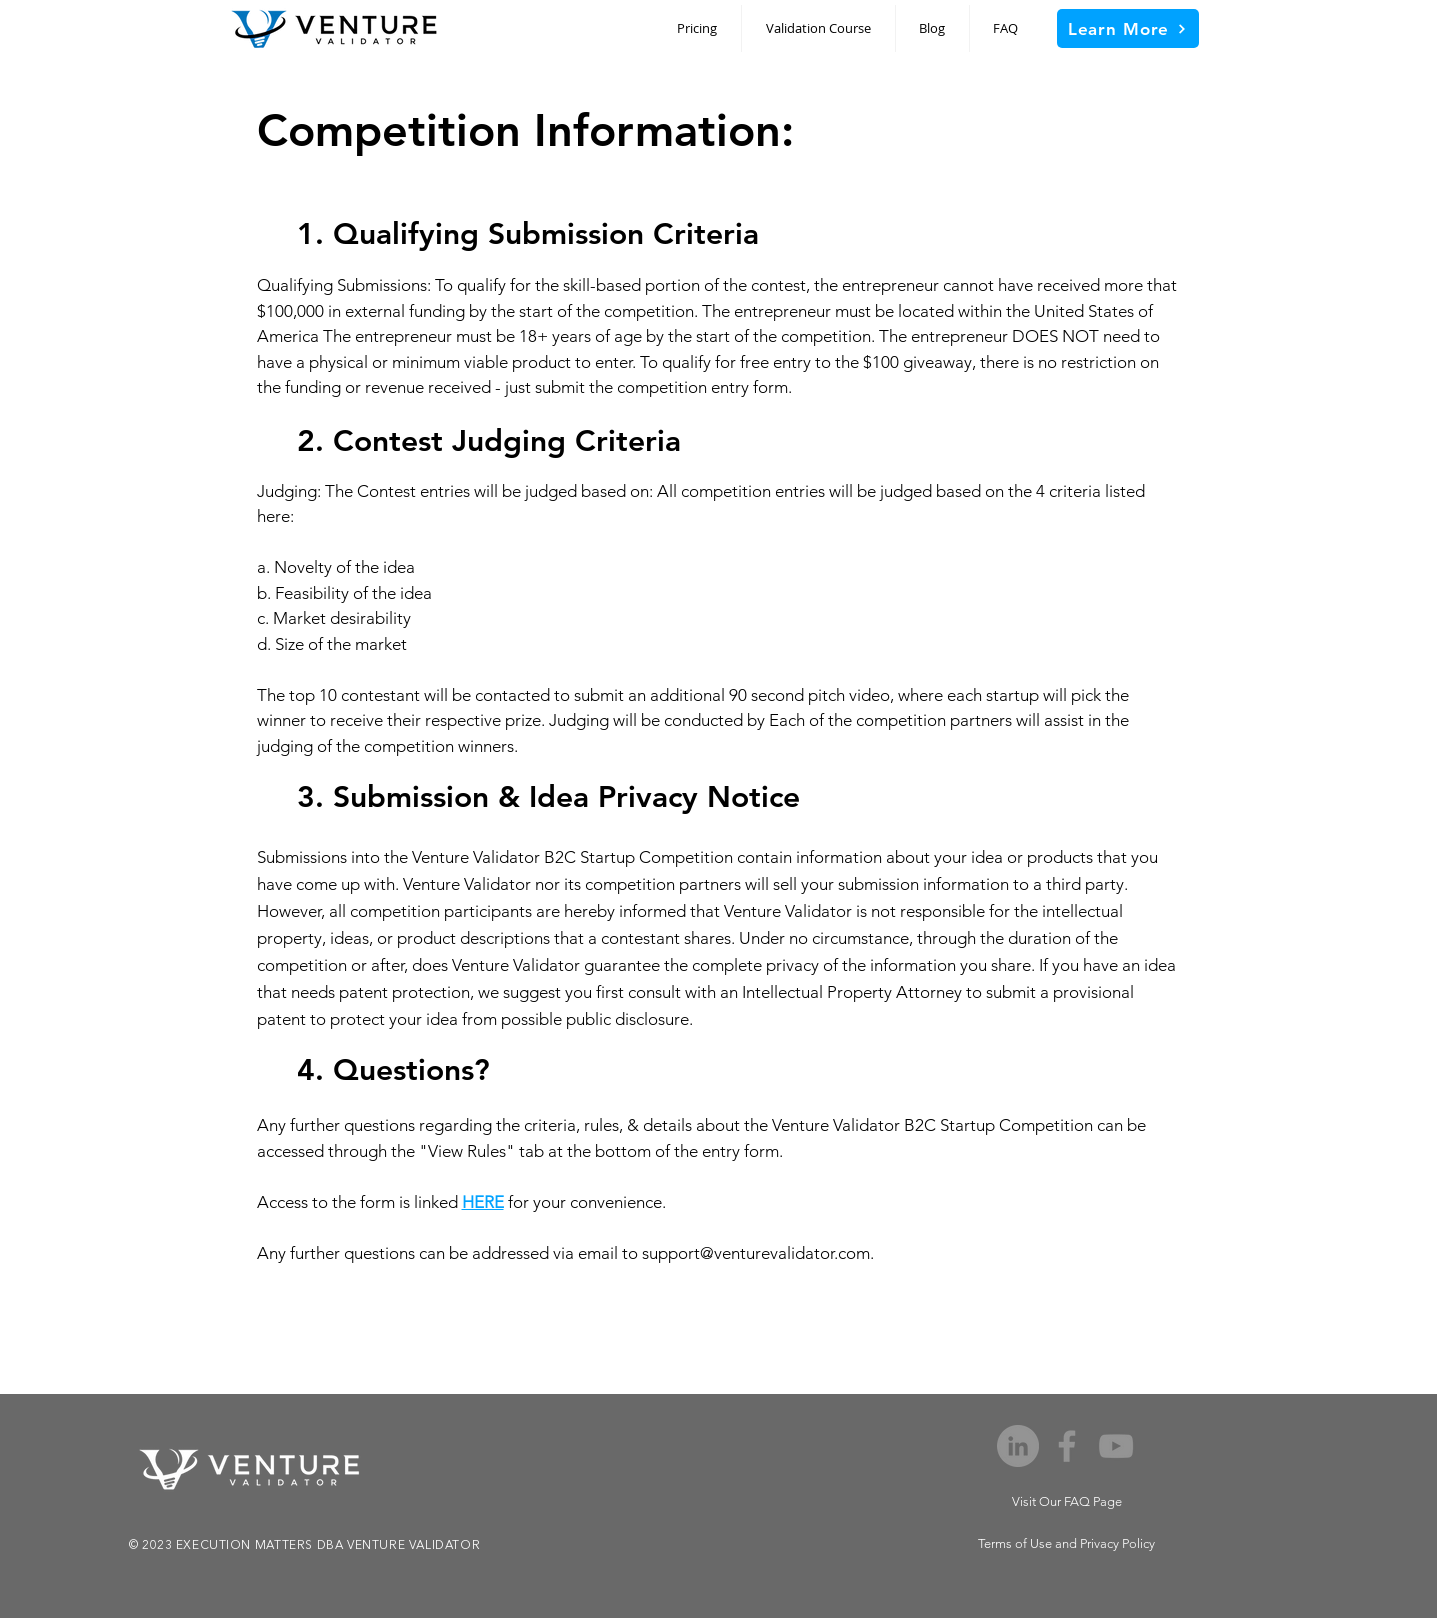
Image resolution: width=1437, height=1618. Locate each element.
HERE (483, 1202)
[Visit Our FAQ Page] (1067, 1503)
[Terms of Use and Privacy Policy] (1067, 1544)
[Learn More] (1128, 28)
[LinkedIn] (1018, 1446)
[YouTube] (1116, 1446)
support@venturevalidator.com (756, 1253)
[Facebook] (1067, 1446)
